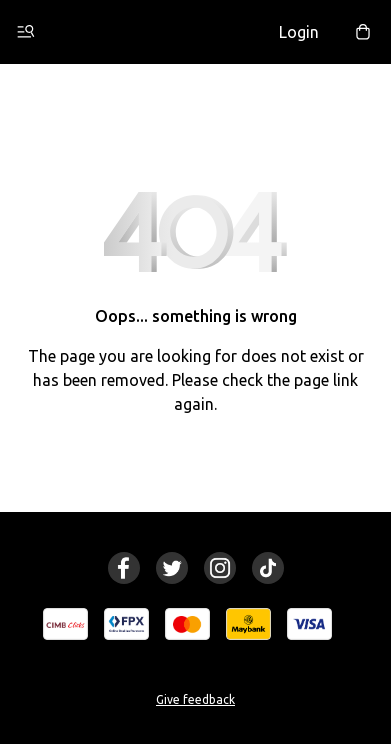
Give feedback (195, 699)
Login (299, 32)
